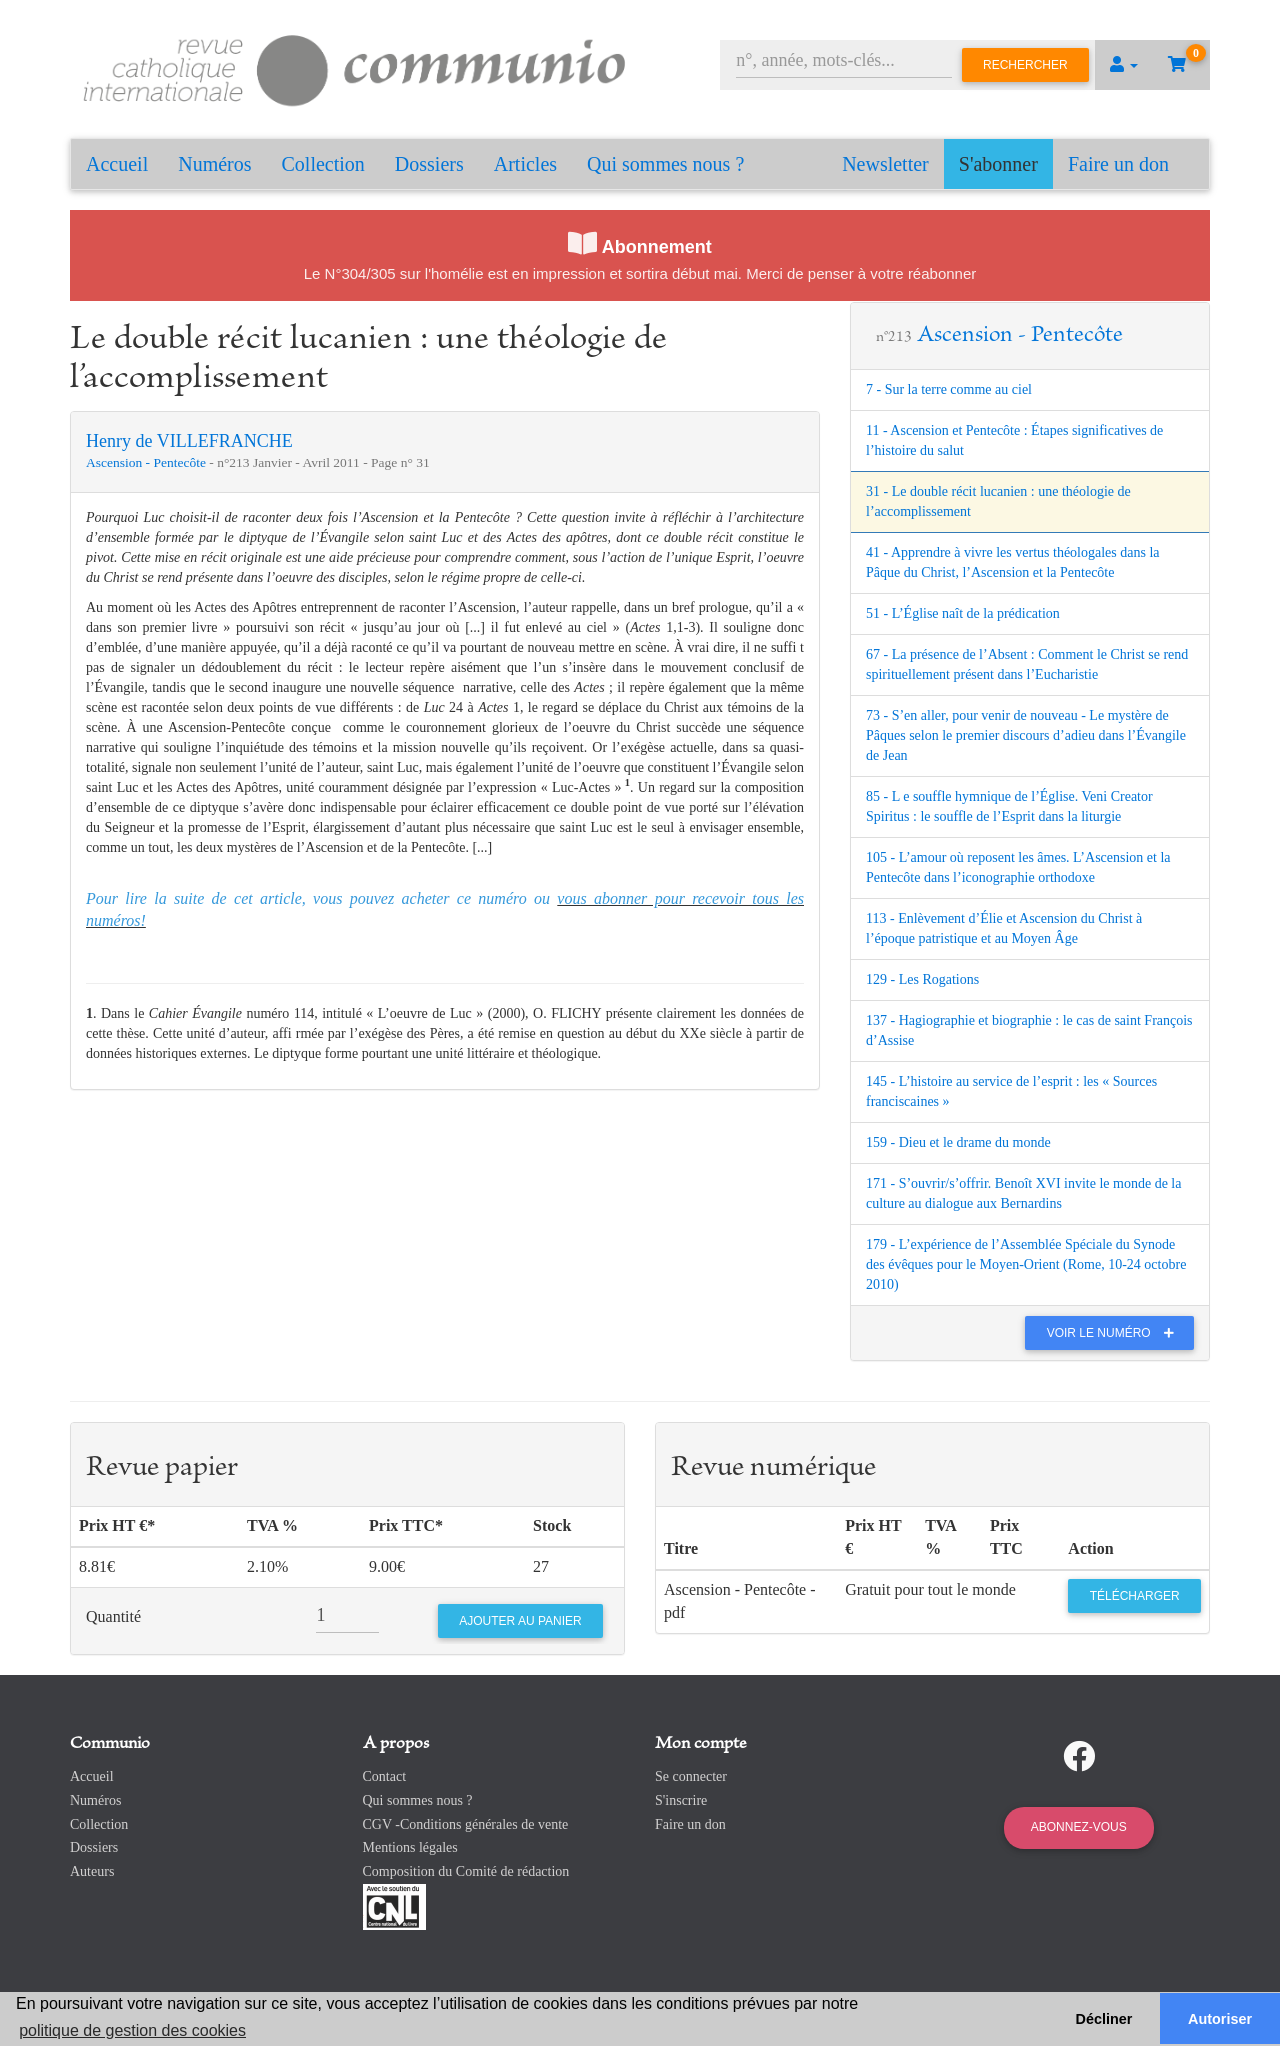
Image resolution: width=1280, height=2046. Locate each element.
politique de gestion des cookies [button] (132, 2030)
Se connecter (691, 1776)
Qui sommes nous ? (665, 164)
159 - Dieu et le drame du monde (958, 1142)
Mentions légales (410, 1847)
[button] (1124, 65)
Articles (525, 164)
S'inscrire (681, 1800)
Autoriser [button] (1220, 2019)
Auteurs (92, 1871)
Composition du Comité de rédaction (466, 1871)
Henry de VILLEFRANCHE (189, 441)
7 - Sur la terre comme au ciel (949, 389)
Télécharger (1135, 1596)
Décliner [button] (1104, 2019)
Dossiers (429, 164)
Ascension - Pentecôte (147, 462)
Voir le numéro (1115, 1333)
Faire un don (1118, 164)
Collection (323, 164)
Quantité (113, 1616)
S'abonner (998, 164)
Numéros (214, 164)
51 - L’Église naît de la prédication (963, 613)
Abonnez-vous (1079, 1827)
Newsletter (885, 164)
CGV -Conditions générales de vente (466, 1824)
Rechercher (1025, 65)
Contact (385, 1776)
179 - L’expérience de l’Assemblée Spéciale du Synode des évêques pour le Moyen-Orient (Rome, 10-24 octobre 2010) (1026, 1264)
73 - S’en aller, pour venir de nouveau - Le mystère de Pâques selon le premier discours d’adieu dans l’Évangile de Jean (1026, 735)
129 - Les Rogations (922, 979)
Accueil (117, 164)
